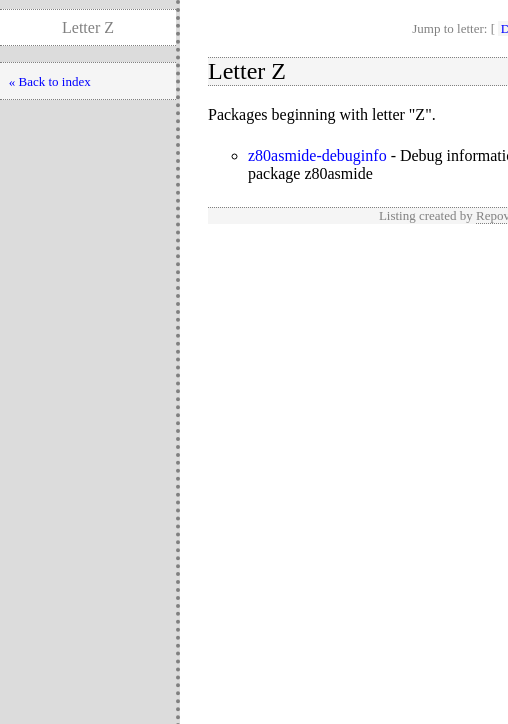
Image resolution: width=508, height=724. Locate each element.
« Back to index (50, 81)
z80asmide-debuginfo (317, 155)
